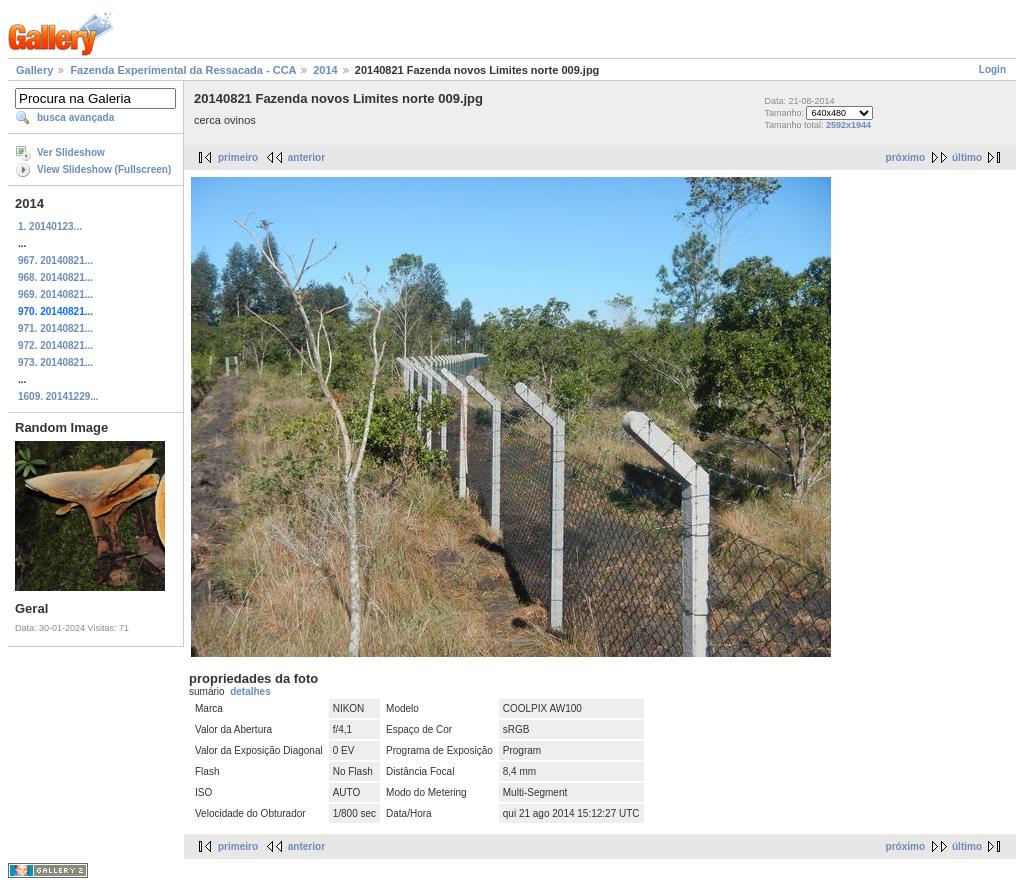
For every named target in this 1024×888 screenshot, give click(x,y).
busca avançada (75, 117)
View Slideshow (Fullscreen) (104, 169)
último (967, 157)
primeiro (238, 157)
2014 (325, 70)
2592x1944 (848, 125)
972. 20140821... (55, 345)
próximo (905, 157)
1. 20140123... (50, 226)
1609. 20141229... (58, 396)
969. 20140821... (55, 294)
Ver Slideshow (71, 152)
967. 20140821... (55, 260)
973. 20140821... (55, 362)
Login (992, 69)
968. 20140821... (55, 277)
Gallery (34, 70)
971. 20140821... (55, 328)
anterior (306, 157)
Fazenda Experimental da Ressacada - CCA (183, 70)
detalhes (250, 691)
